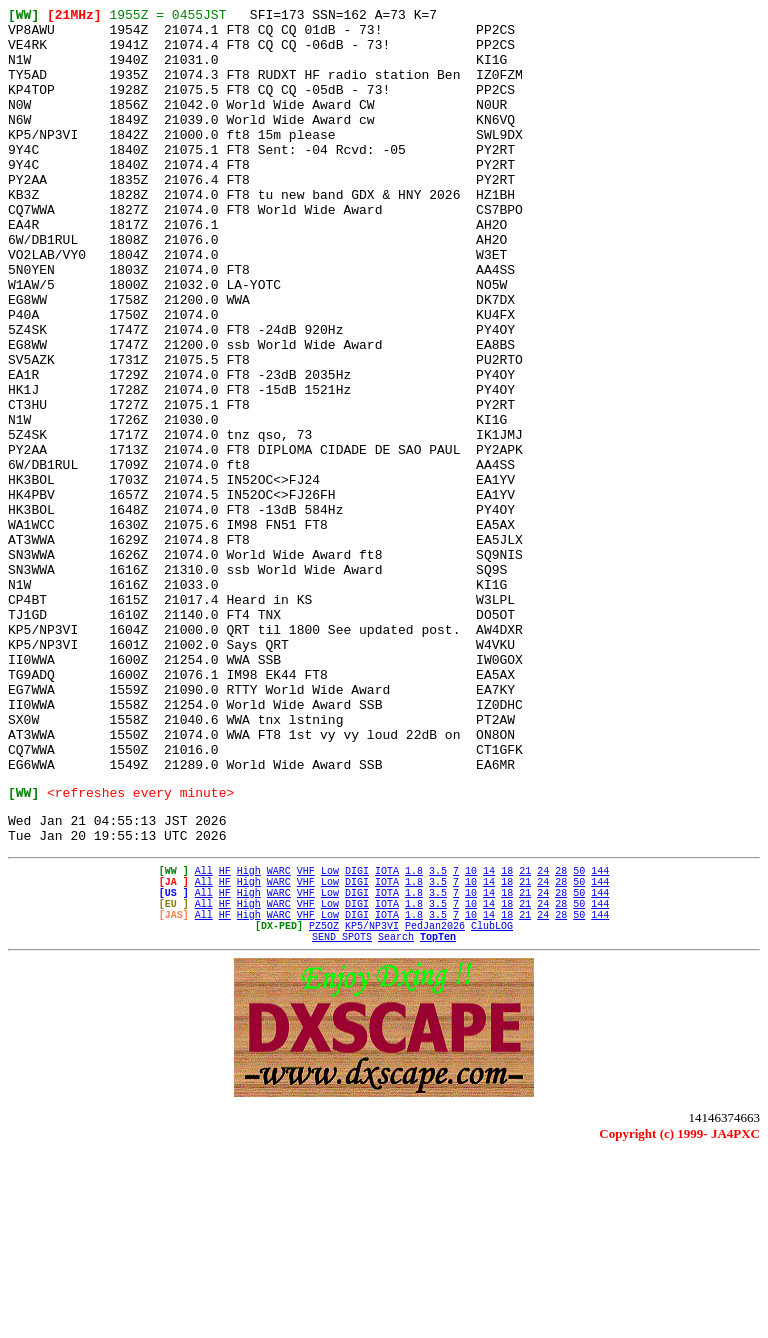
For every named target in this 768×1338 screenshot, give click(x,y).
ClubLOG (492, 1105)
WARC (279, 1035)
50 (579, 1035)
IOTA (387, 1035)
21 (525, 1035)
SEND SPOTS (342, 1119)
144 (600, 1035)
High (249, 1035)
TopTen (438, 1119)
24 (543, 1035)
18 (507, 1035)
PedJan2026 (435, 1105)
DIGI (357, 1035)
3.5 (438, 1035)
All (204, 1035)
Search (396, 1119)
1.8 (414, 1035)
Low (330, 1035)
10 (471, 1035)
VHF (306, 1035)
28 (561, 1035)
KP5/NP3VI (372, 1105)
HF (225, 1035)
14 (489, 1035)
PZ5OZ (324, 1105)
